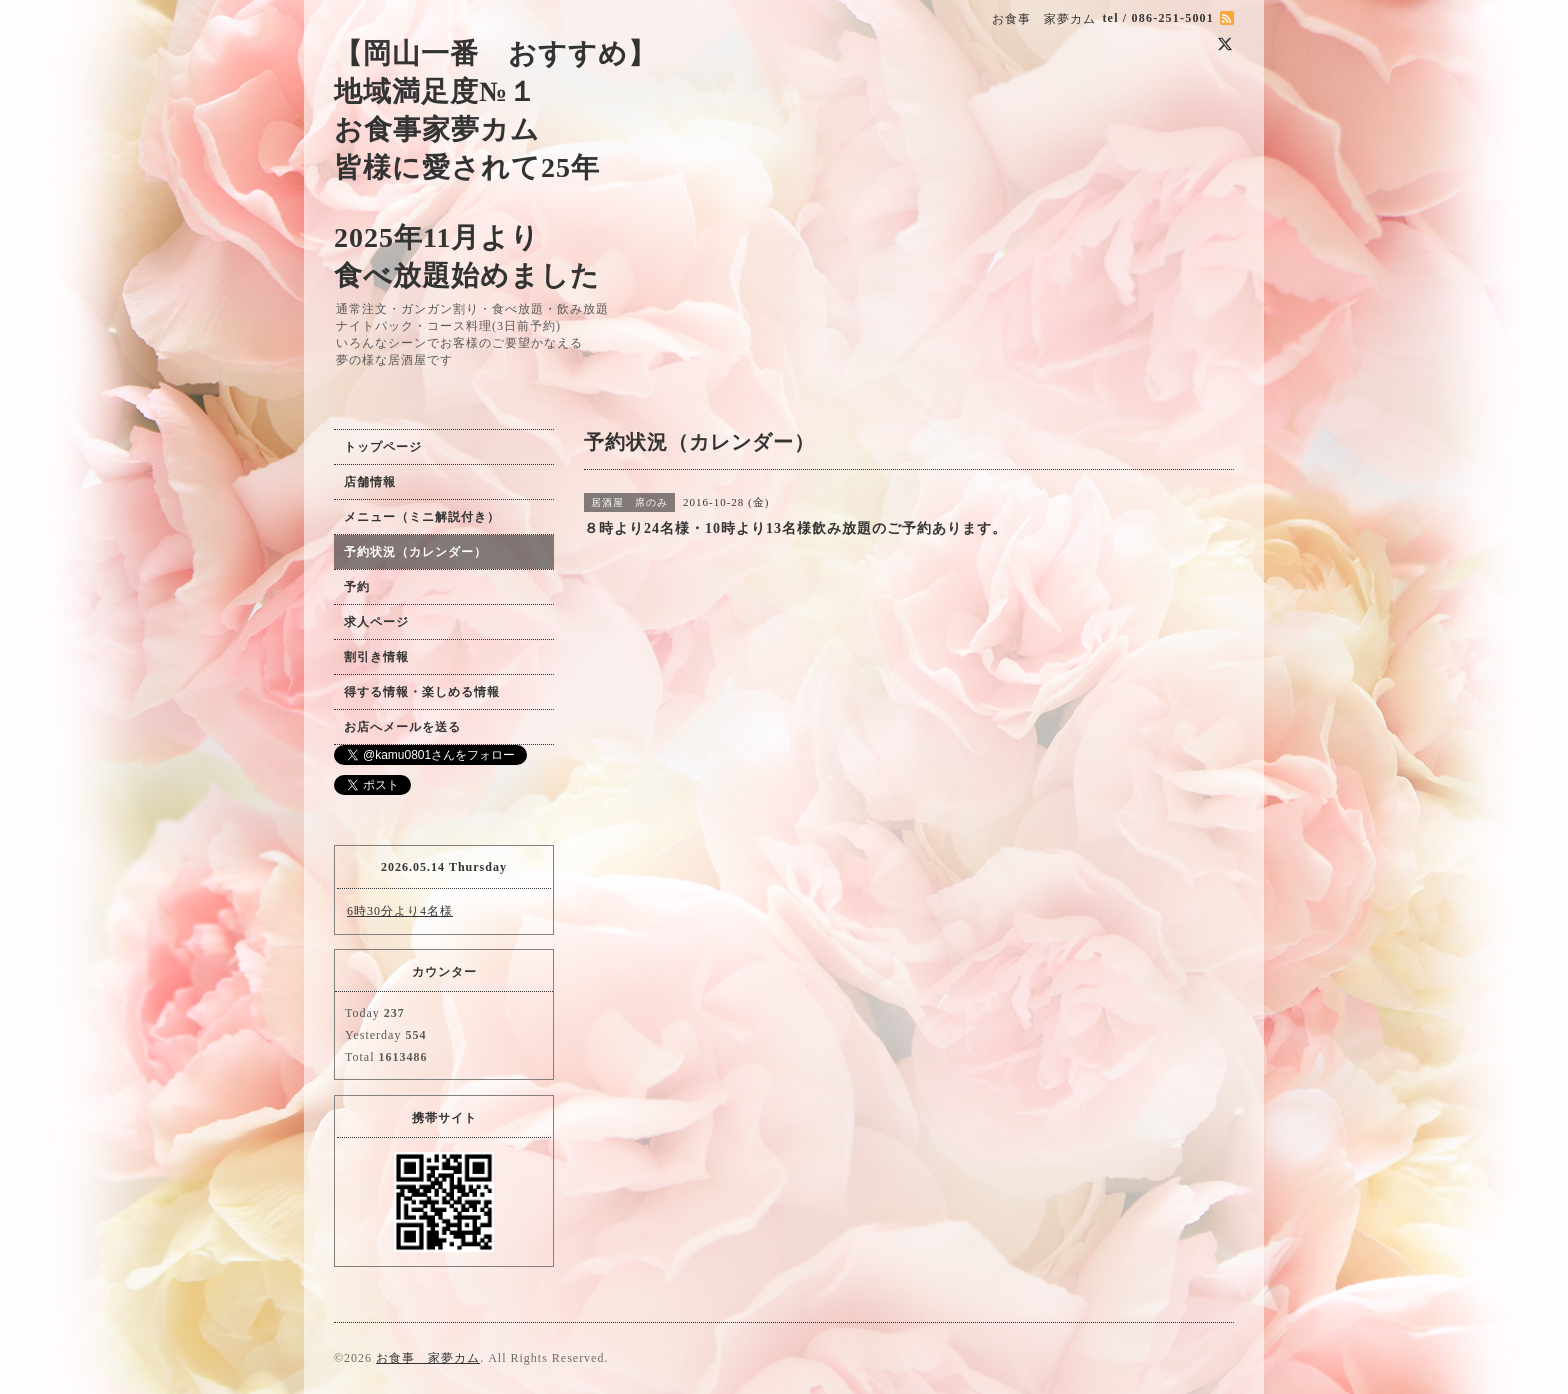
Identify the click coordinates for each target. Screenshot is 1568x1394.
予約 (357, 587)
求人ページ (376, 622)
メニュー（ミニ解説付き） (422, 517)
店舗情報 (370, 482)
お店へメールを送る (402, 727)
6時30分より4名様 (400, 911)
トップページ (383, 447)
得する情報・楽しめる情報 (422, 692)
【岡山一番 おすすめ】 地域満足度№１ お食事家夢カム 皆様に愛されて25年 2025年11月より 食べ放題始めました (495, 164)
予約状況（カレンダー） (415, 552)
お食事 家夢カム (428, 1358)
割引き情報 (376, 657)
